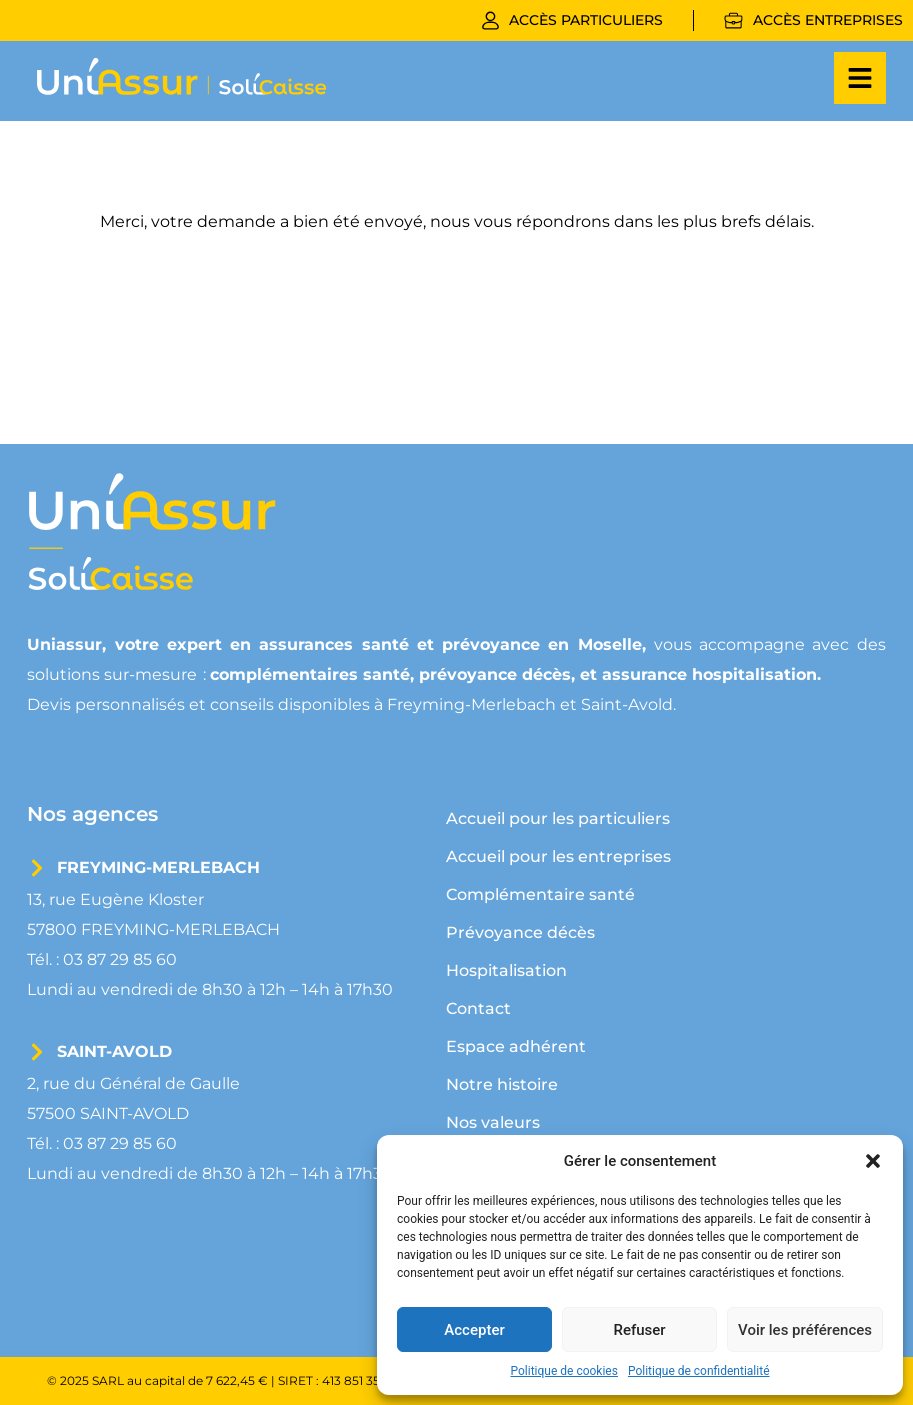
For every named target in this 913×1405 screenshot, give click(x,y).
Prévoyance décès (520, 932)
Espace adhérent (516, 1046)
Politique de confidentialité (699, 1371)
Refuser (639, 1330)
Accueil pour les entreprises (558, 856)
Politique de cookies (564, 1371)
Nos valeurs (493, 1122)
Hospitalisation (506, 970)
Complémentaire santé (540, 894)
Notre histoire (502, 1084)
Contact (478, 1008)
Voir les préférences (805, 1330)
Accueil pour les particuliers (558, 818)
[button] (873, 1161)
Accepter (474, 1330)
